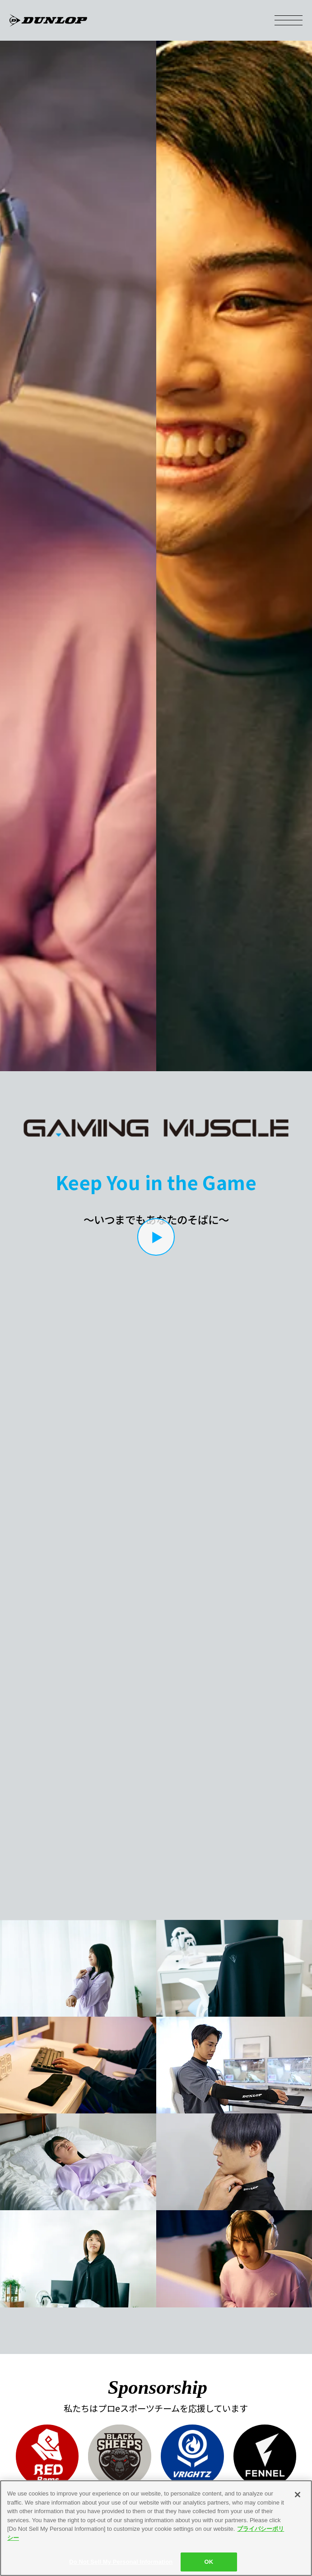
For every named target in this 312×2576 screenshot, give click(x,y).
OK (208, 2561)
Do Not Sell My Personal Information (120, 2561)
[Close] (297, 2495)
